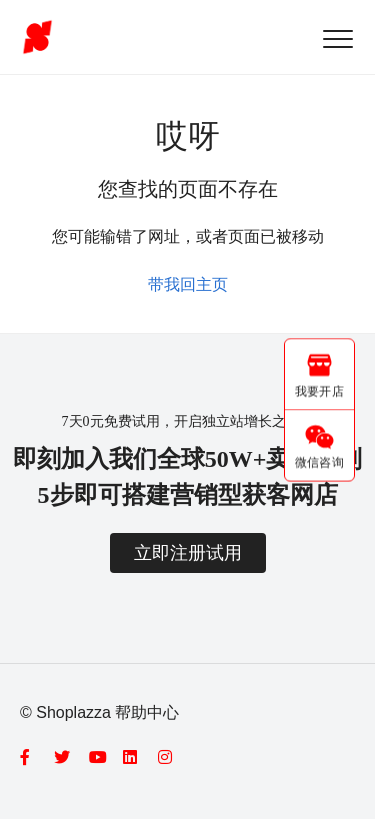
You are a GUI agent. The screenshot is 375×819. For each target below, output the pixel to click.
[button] (337, 38)
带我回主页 (188, 284)
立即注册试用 (188, 553)
